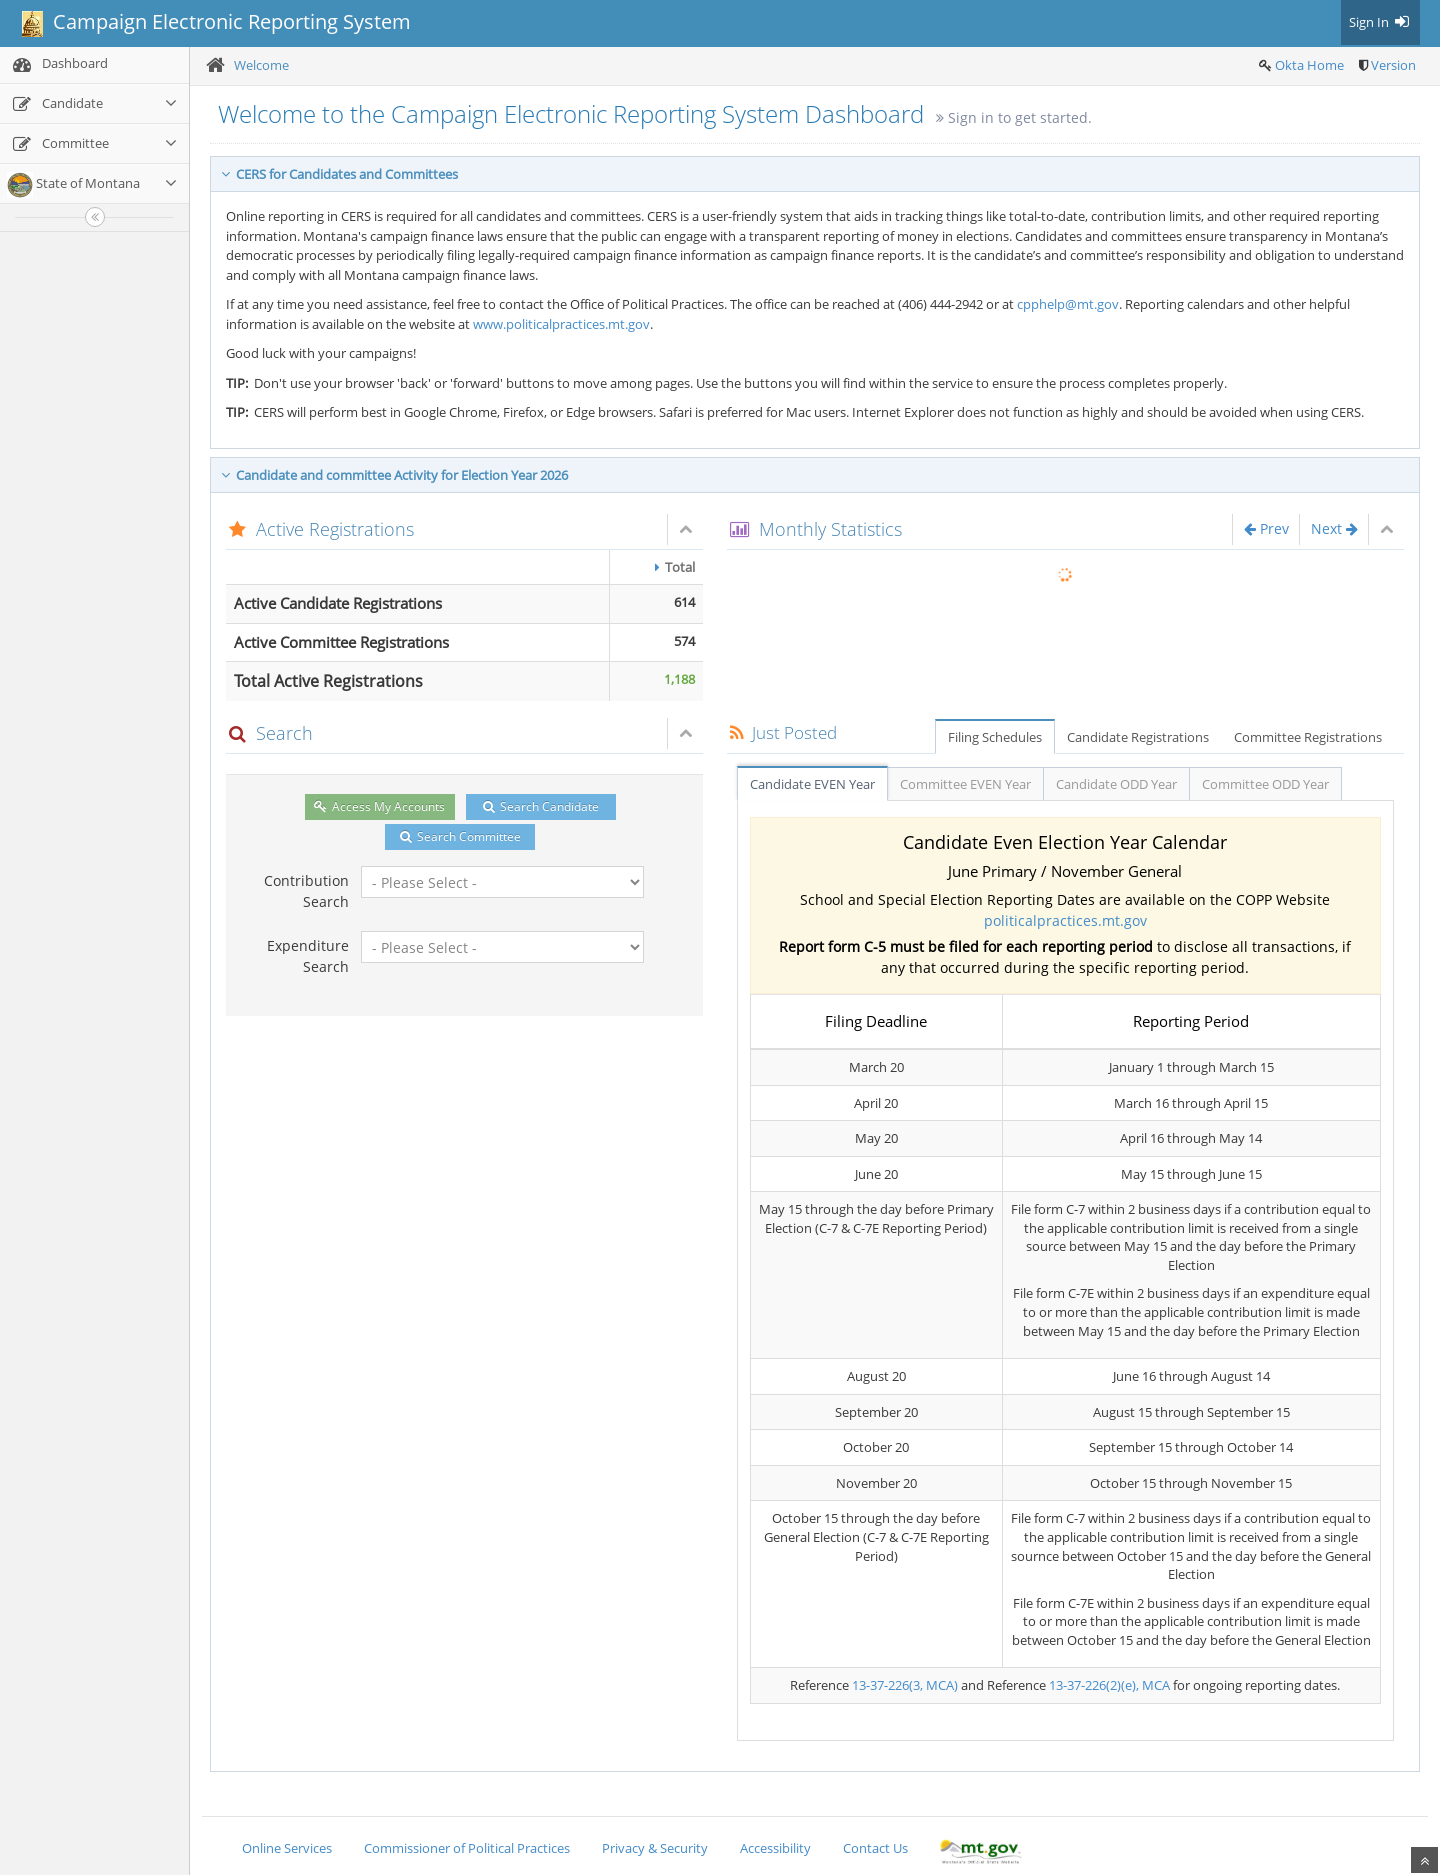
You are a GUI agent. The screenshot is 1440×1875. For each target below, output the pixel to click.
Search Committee (460, 836)
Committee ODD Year (1265, 784)
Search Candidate (541, 806)
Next (1334, 528)
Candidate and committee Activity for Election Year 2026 (394, 475)
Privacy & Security (655, 1848)
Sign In (1380, 22)
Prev (1266, 528)
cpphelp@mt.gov (1068, 304)
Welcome (261, 65)
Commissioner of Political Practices (467, 1848)
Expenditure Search (308, 956)
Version (1393, 65)
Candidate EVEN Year (812, 784)
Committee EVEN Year (965, 784)
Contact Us (875, 1848)
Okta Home (1309, 65)
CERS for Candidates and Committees (339, 174)
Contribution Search (306, 891)
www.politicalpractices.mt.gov (561, 324)
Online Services (287, 1848)
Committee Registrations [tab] (1308, 737)
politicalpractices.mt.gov (1065, 920)
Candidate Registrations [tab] (1138, 737)
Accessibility (775, 1848)
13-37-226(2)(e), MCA (1109, 1685)
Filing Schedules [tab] (995, 737)
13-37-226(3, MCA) (905, 1685)
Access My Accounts (379, 806)
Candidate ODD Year (1116, 784)
